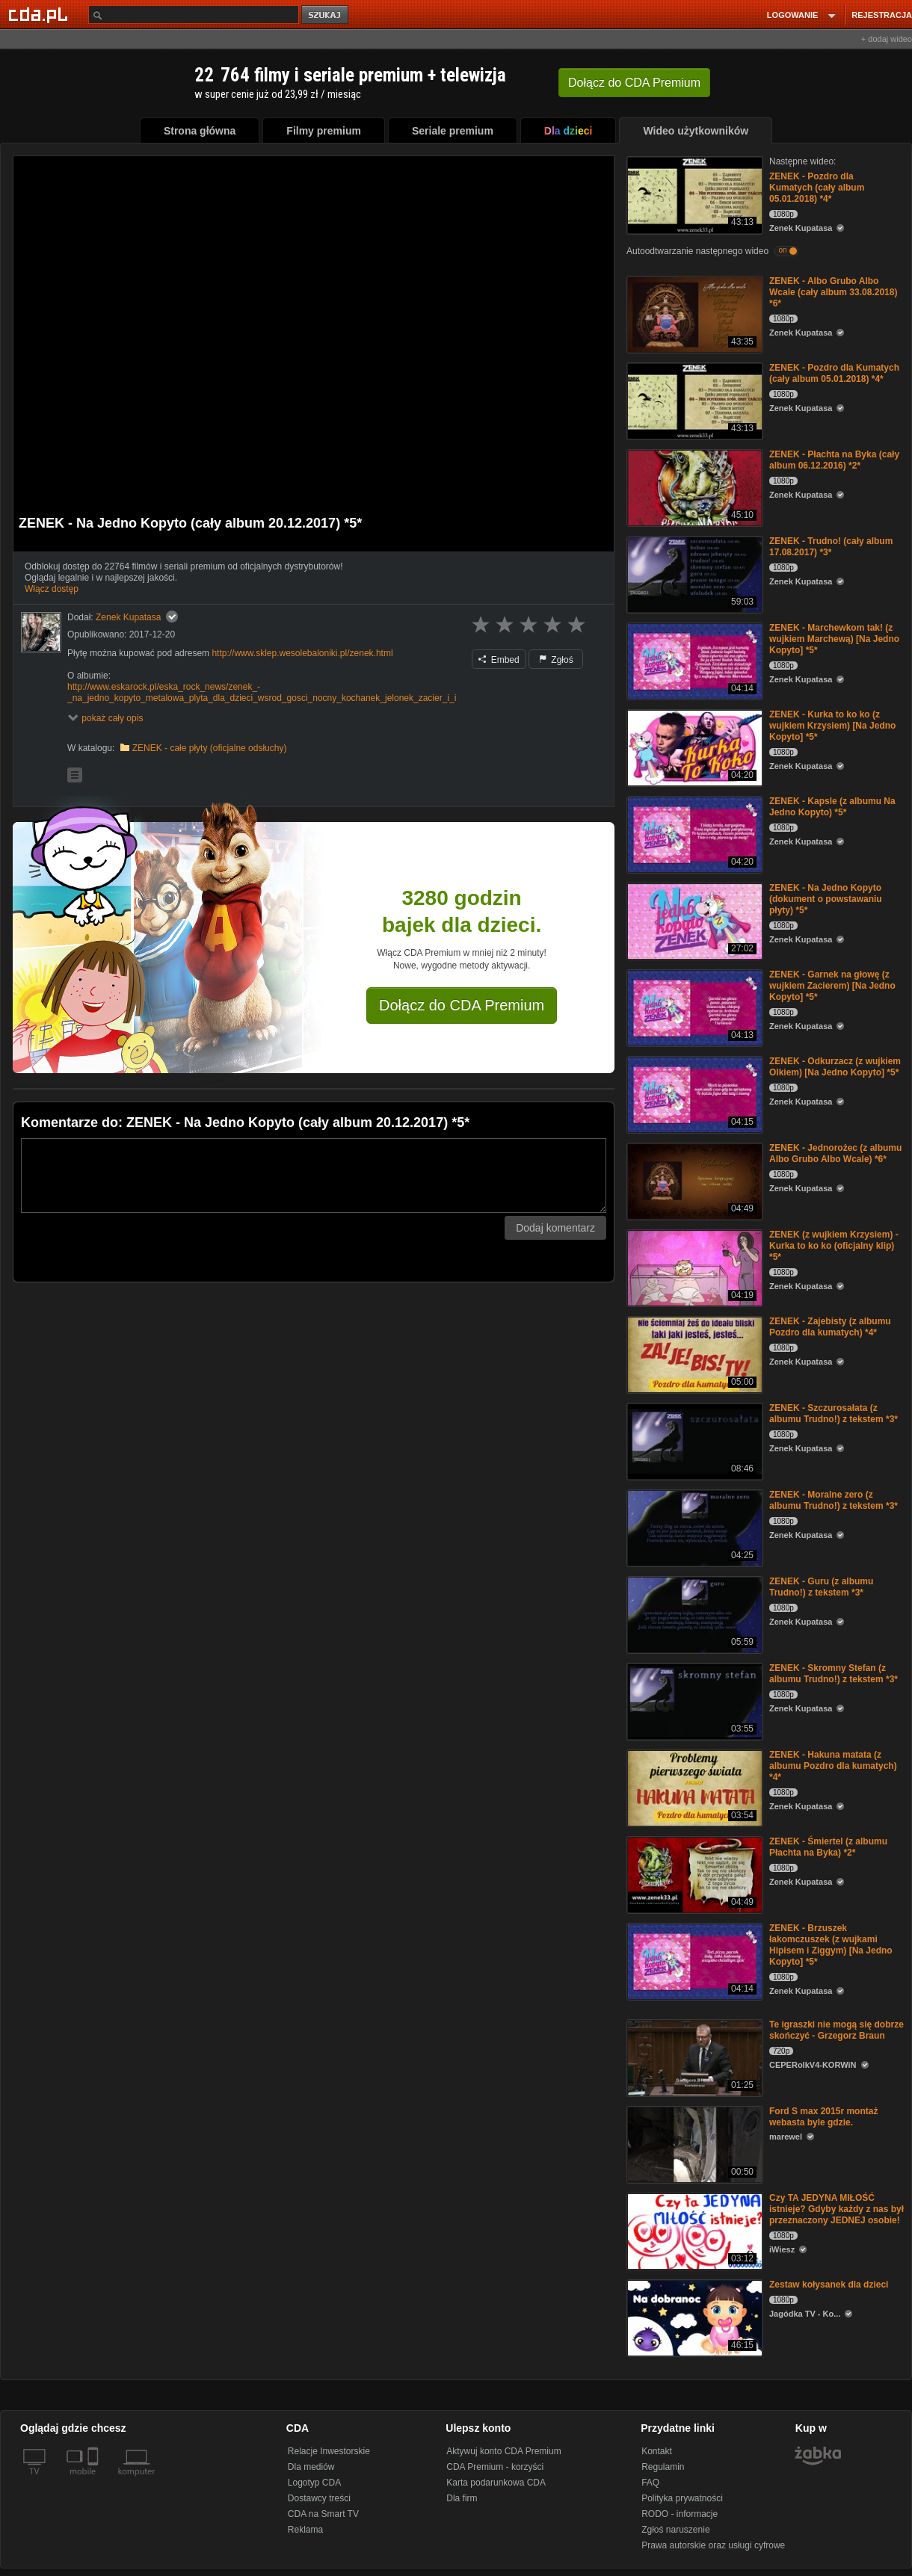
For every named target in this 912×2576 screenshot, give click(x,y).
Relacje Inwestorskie (329, 2451)
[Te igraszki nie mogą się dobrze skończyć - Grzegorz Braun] (693, 2057)
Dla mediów (311, 2467)
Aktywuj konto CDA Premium (503, 2451)
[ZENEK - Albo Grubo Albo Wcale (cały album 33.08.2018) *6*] (693, 313)
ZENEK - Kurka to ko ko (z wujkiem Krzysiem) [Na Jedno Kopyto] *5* (832, 725)
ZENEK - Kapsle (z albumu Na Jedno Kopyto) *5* (832, 807)
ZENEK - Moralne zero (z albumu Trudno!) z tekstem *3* (833, 1500)
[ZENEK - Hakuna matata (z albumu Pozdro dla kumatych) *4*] (693, 1787)
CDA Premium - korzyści (494, 2467)
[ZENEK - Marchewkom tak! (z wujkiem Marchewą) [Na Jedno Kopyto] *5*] (693, 660)
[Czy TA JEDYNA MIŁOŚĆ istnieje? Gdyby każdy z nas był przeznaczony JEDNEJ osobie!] (693, 2230)
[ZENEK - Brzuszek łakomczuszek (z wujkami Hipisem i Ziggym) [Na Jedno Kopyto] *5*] (693, 1960)
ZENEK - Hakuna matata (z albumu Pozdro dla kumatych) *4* (833, 1765)
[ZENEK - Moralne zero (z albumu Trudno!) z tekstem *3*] (693, 1527)
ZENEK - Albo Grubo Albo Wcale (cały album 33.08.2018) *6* (833, 292)
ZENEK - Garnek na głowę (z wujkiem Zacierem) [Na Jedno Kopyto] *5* (832, 985)
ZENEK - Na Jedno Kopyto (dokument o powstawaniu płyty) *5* (825, 899)
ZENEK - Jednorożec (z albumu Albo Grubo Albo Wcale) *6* (835, 1153)
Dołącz (634, 82)
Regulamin (662, 2467)
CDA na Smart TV (323, 2514)
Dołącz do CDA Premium (461, 1005)
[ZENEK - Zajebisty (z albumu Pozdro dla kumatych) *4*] (693, 1354)
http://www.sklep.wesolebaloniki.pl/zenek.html (302, 653)
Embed (498, 660)
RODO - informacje (679, 2514)
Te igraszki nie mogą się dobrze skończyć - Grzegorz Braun (836, 2030)
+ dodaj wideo (886, 38)
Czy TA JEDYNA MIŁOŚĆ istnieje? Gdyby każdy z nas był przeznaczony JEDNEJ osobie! (836, 2209)
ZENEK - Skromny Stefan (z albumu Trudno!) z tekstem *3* (833, 1673)
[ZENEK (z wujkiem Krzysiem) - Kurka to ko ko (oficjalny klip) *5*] (693, 1267)
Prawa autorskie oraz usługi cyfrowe (713, 2545)
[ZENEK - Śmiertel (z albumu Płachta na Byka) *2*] (693, 1874)
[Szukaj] (193, 14)
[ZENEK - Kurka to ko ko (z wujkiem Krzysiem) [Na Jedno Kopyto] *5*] (693, 747)
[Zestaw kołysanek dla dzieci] (693, 2317)
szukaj (326, 15)
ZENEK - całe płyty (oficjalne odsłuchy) (209, 748)
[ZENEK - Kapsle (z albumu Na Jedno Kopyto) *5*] (693, 833)
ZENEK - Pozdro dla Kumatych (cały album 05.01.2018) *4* (816, 187)
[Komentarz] (313, 1175)
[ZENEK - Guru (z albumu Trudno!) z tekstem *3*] (693, 1614)
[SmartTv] (94, 2480)
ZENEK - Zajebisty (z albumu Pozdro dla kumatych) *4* (830, 1327)
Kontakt (656, 2451)
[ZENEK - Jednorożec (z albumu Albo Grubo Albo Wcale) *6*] (693, 1180)
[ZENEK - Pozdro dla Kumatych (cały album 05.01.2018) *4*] (693, 194)
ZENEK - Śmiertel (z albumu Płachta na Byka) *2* (828, 1847)
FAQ (650, 2482)
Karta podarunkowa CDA (496, 2482)
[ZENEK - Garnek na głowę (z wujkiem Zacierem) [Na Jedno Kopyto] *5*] (693, 1007)
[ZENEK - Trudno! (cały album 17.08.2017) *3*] (693, 573)
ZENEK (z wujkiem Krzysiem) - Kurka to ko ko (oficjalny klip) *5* (834, 1245)
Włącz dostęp (51, 589)
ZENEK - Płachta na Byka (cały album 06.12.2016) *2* (834, 460)
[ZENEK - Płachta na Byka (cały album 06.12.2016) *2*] (693, 487)
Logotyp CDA (314, 2482)
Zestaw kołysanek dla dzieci (828, 2284)
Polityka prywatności (682, 2498)
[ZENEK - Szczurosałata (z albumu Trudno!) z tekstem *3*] (693, 1440)
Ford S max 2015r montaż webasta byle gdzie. (823, 2117)
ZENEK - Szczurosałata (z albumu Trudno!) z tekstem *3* (833, 1413)
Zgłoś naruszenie (675, 2529)
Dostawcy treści (319, 2498)
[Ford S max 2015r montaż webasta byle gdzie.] (693, 2143)
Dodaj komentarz (555, 1228)
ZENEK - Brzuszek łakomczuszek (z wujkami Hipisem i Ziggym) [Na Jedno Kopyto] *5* (831, 1945)
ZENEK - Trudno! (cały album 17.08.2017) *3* (831, 546)
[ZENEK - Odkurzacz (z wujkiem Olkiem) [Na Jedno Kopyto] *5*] (693, 1093)
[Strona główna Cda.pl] (40, 14)
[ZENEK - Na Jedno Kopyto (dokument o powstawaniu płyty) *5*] (693, 920)
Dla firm (461, 2498)
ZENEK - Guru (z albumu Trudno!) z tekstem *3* (821, 1587)
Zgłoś (556, 660)
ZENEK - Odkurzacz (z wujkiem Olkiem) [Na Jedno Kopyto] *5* (835, 1067)
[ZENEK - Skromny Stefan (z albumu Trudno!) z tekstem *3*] (693, 1700)
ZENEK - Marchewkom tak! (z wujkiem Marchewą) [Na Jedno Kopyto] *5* (834, 639)
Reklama (305, 2529)
